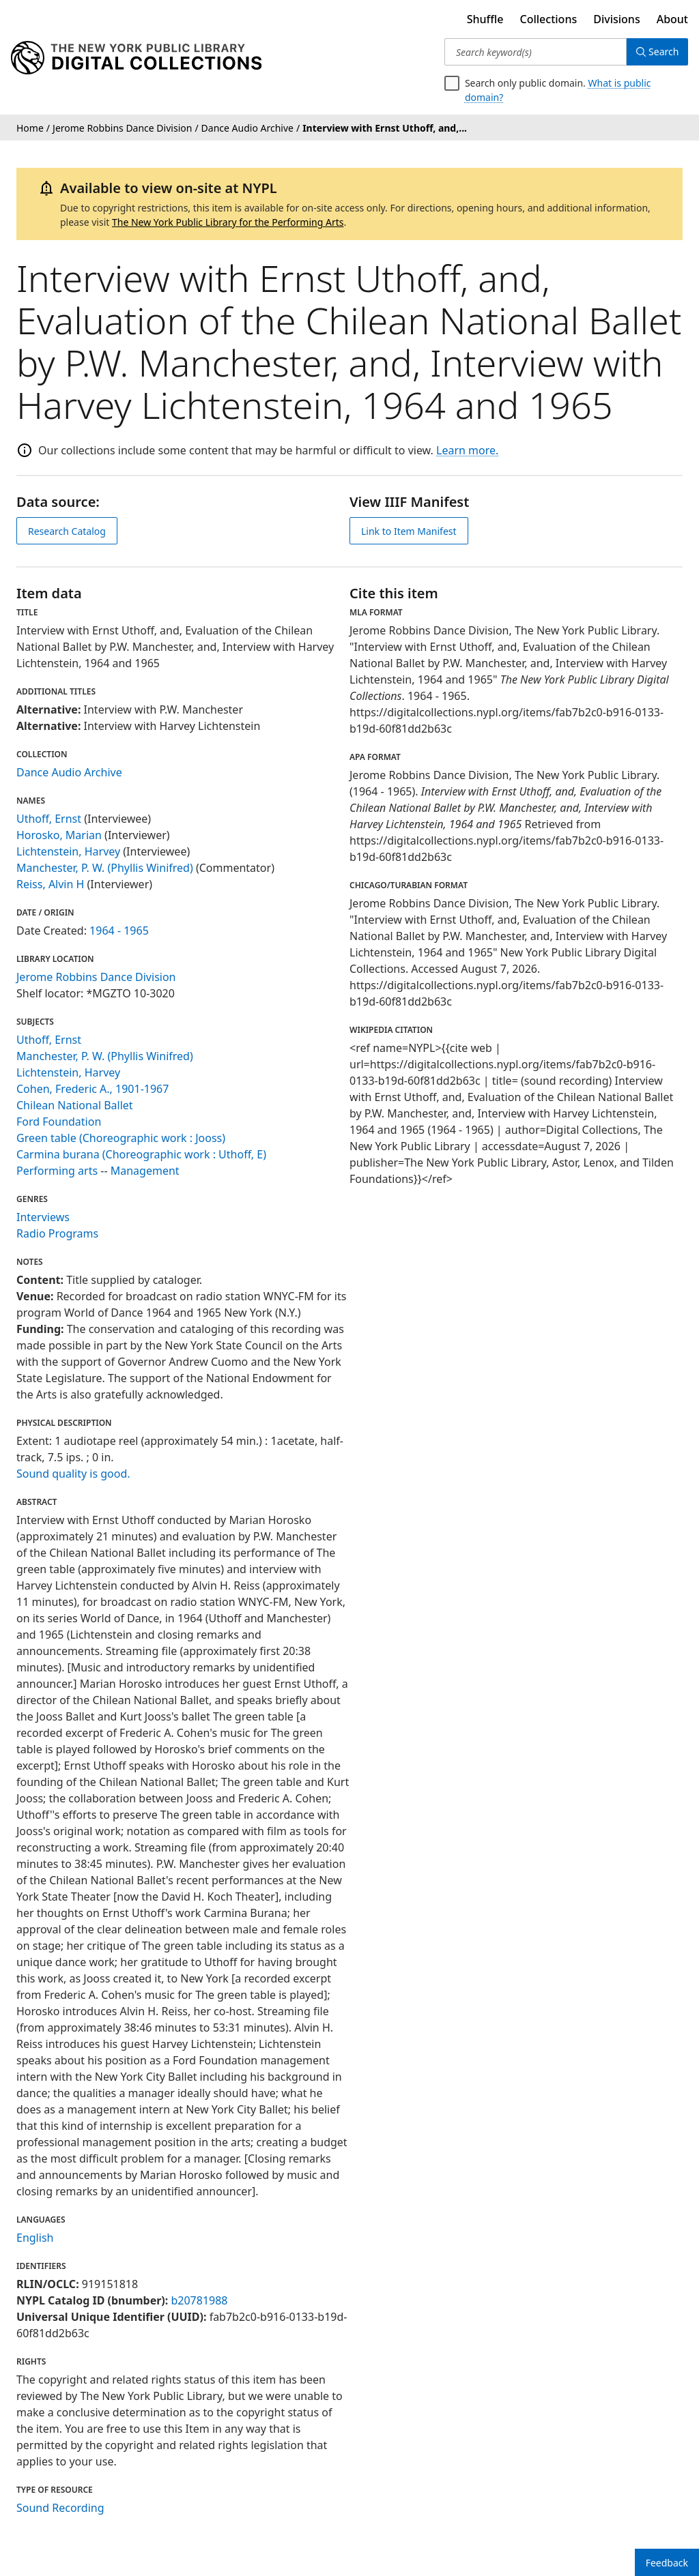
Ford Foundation (58, 1121)
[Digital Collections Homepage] (136, 58)
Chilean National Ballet (74, 1105)
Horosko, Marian (59, 835)
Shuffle (485, 19)
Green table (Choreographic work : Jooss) (120, 1137)
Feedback (667, 2562)
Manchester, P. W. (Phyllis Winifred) (104, 867)
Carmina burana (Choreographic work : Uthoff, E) (141, 1154)
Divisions (616, 19)
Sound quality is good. (73, 1473)
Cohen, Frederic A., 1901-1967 (92, 1088)
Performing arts (57, 1170)
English (34, 2237)
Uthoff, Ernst (48, 818)
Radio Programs (57, 1233)
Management (145, 1170)
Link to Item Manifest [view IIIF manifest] (409, 531)
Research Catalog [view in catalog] (67, 531)
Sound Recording (60, 2507)
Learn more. (467, 450)
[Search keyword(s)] (534, 51)
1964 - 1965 (119, 930)
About (672, 19)
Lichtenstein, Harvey (68, 851)
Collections (548, 19)
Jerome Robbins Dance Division (96, 976)
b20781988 (199, 2300)
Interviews (43, 1217)
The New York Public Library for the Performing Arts (228, 222)
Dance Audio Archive (69, 772)
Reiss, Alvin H (50, 884)
